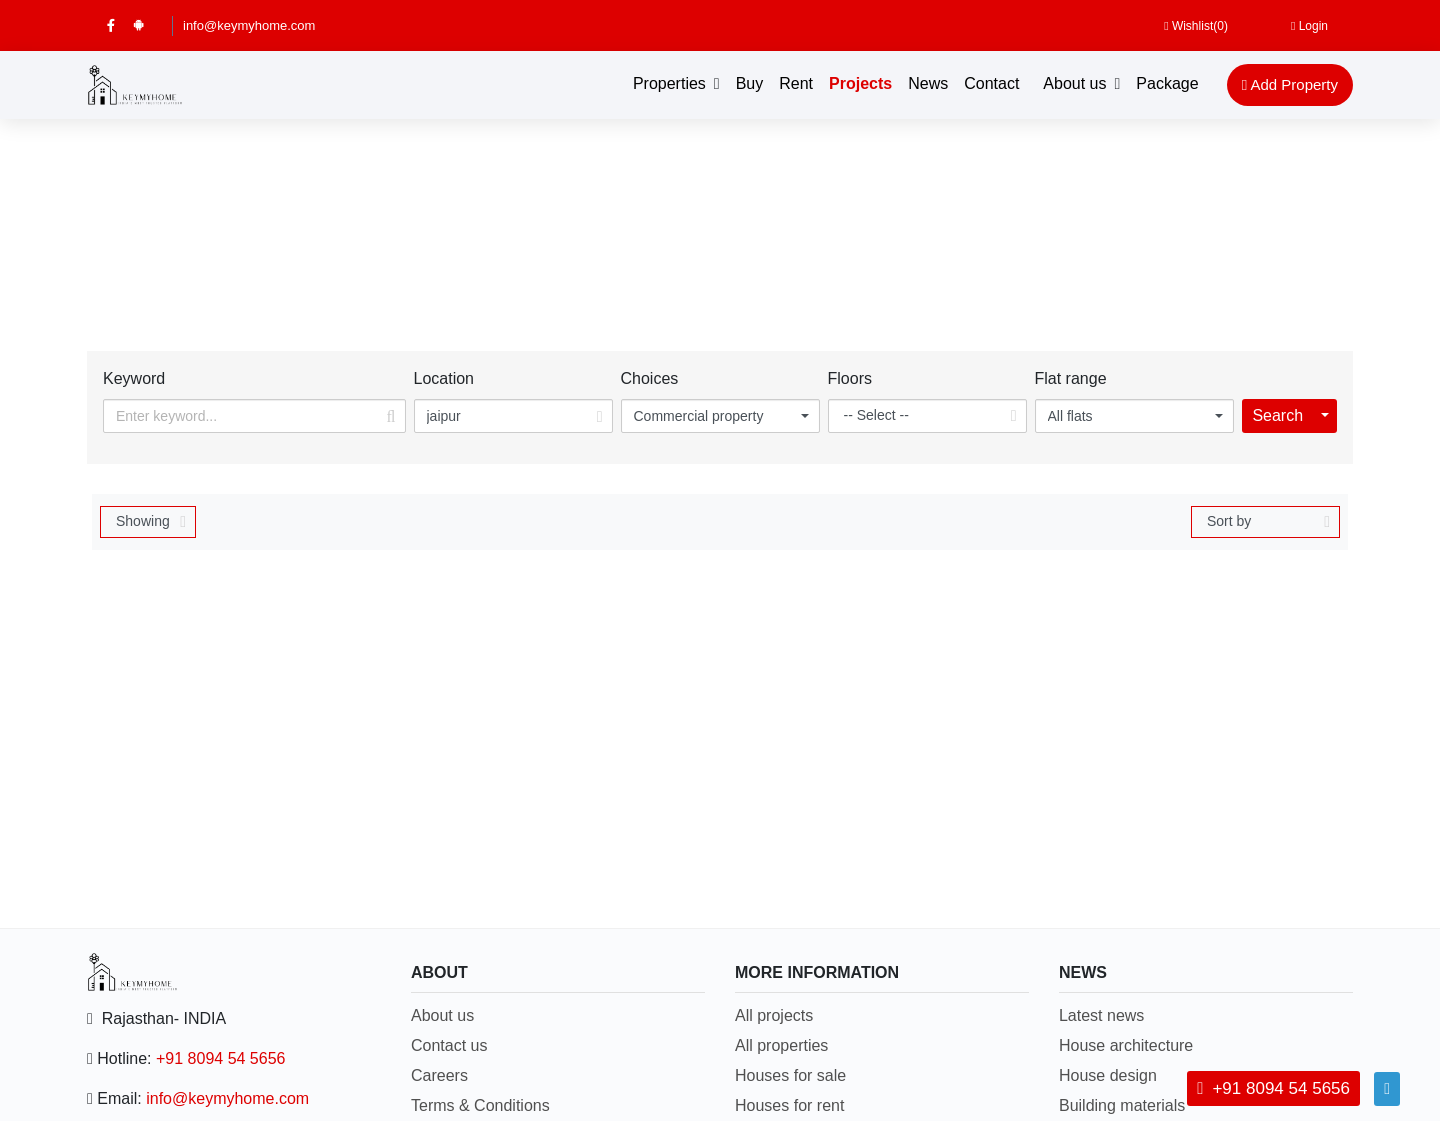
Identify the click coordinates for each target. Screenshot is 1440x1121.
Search (1277, 415)
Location (444, 378)
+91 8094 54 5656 (220, 1058)
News (928, 83)
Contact (991, 83)
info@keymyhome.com (249, 25)
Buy (750, 83)
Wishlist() (1196, 26)
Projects (860, 83)
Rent (796, 83)
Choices (650, 378)
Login (1309, 26)
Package (1167, 83)
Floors (850, 378)
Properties (669, 83)
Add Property (1290, 84)
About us (1074, 83)
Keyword (134, 378)
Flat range (1071, 378)
